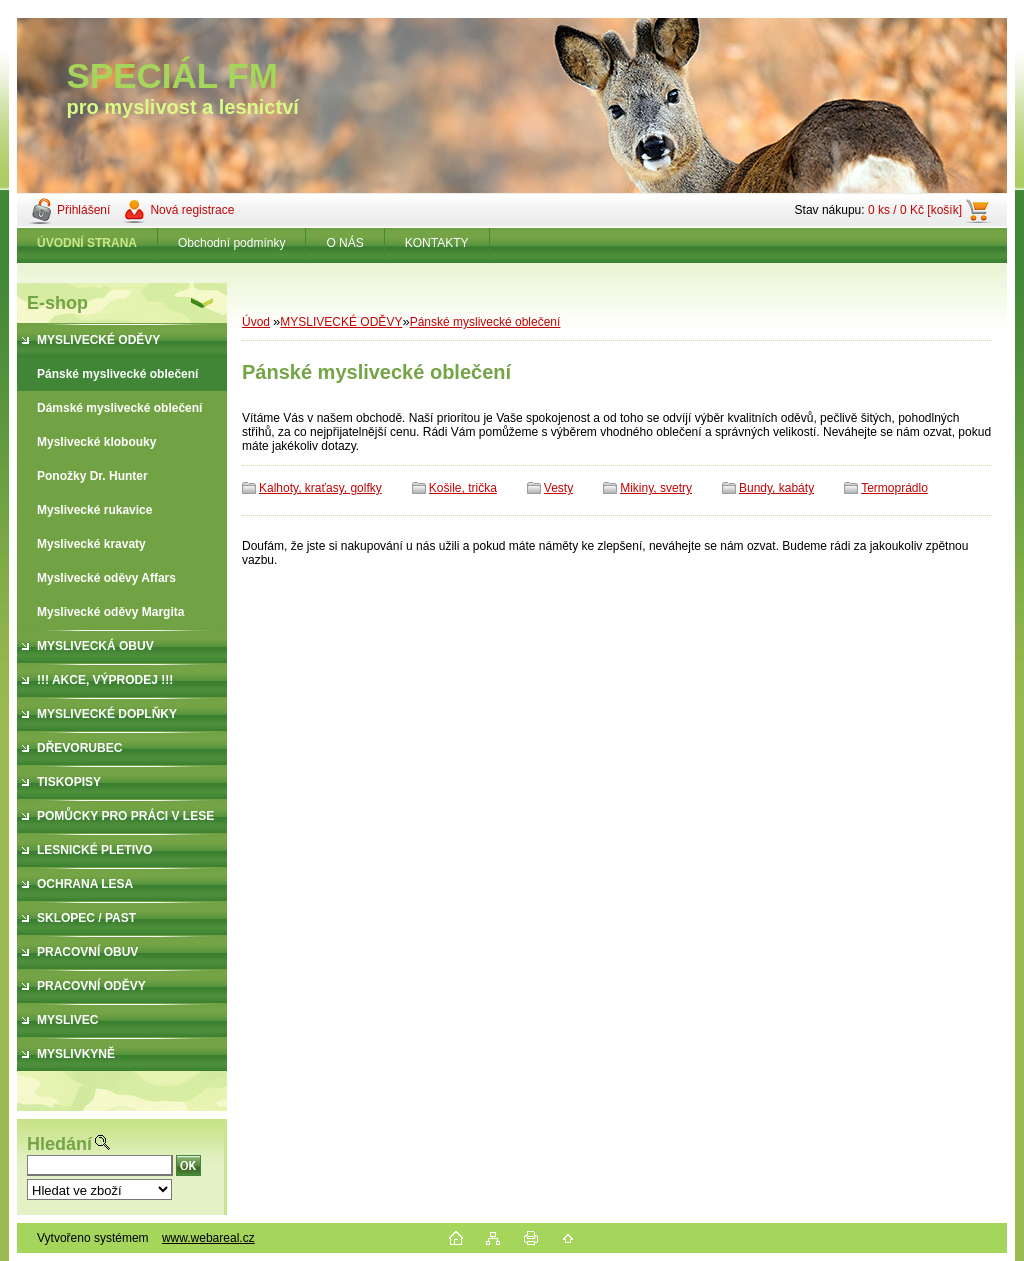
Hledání (59, 1144)
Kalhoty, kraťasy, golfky (320, 488)
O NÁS (344, 243)
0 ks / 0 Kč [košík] (915, 210)
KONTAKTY (437, 243)
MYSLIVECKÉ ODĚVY (341, 322)
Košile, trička (463, 488)
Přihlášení (83, 210)
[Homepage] (87, 243)
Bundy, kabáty (776, 488)
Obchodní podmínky (231, 243)
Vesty (558, 488)
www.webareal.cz (208, 1238)
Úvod (256, 322)
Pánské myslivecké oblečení (485, 322)
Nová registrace (192, 210)
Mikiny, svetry (656, 488)
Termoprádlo (894, 488)
